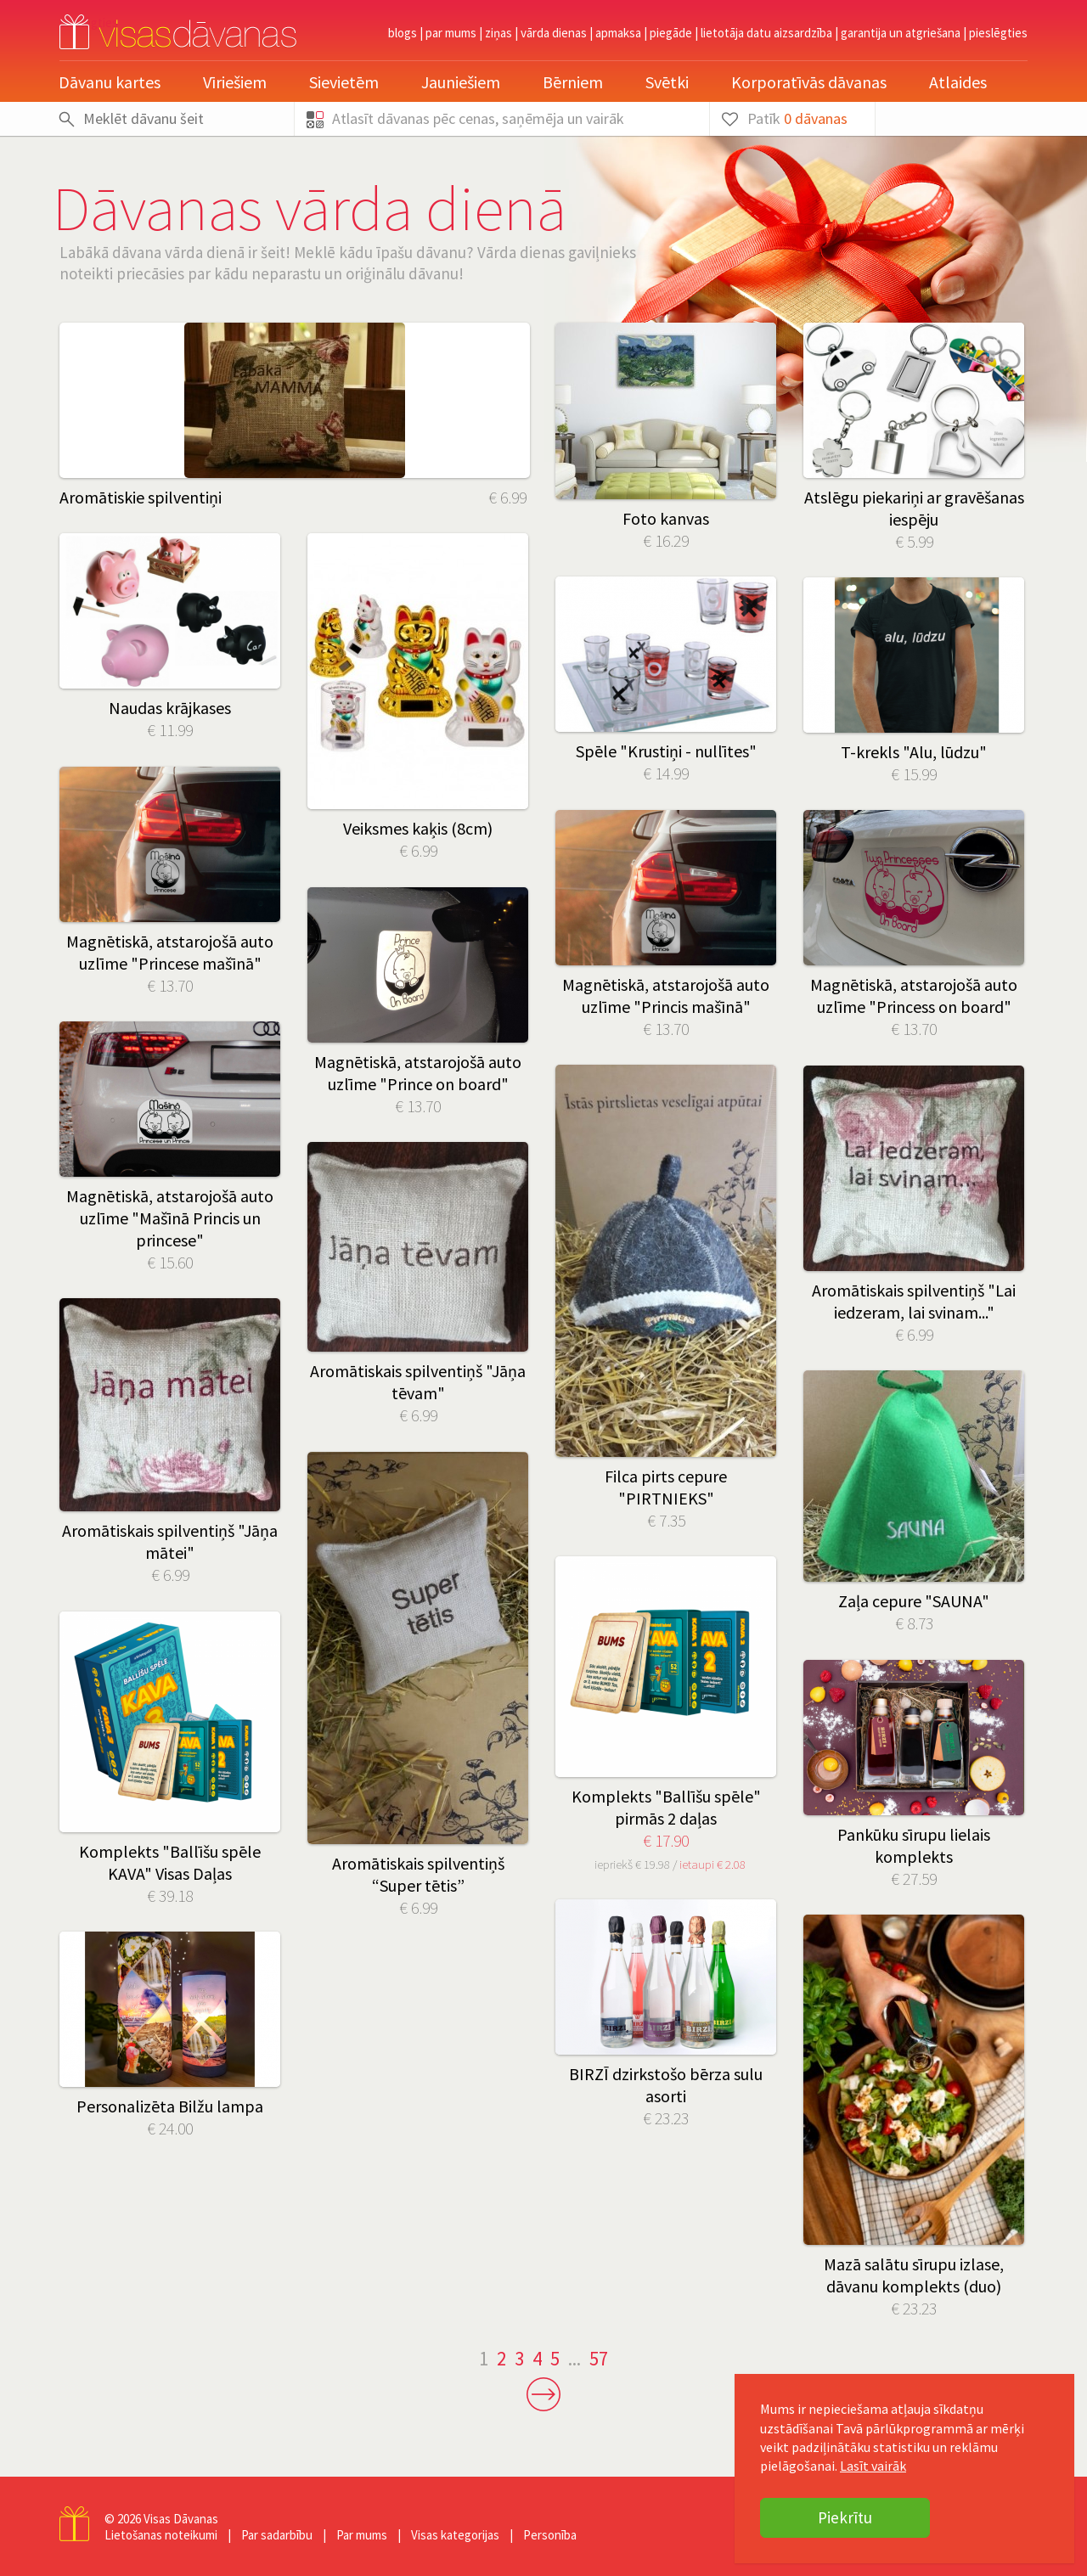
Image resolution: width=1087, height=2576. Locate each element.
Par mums (450, 33)
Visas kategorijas (455, 2535)
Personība (550, 2535)
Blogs (402, 33)
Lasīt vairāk (873, 2465)
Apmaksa (618, 33)
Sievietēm (344, 82)
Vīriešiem (235, 82)
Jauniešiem (460, 82)
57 (598, 2358)
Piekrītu (845, 2517)
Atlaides (958, 82)
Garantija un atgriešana (900, 33)
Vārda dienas (554, 33)
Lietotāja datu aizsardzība (766, 33)
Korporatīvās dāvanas (809, 82)
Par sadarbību (277, 2535)
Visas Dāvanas (181, 2519)
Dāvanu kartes (110, 82)
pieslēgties (998, 33)
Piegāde (671, 33)
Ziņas (498, 33)
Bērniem (573, 82)
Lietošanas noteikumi (160, 2535)
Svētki (667, 82)
